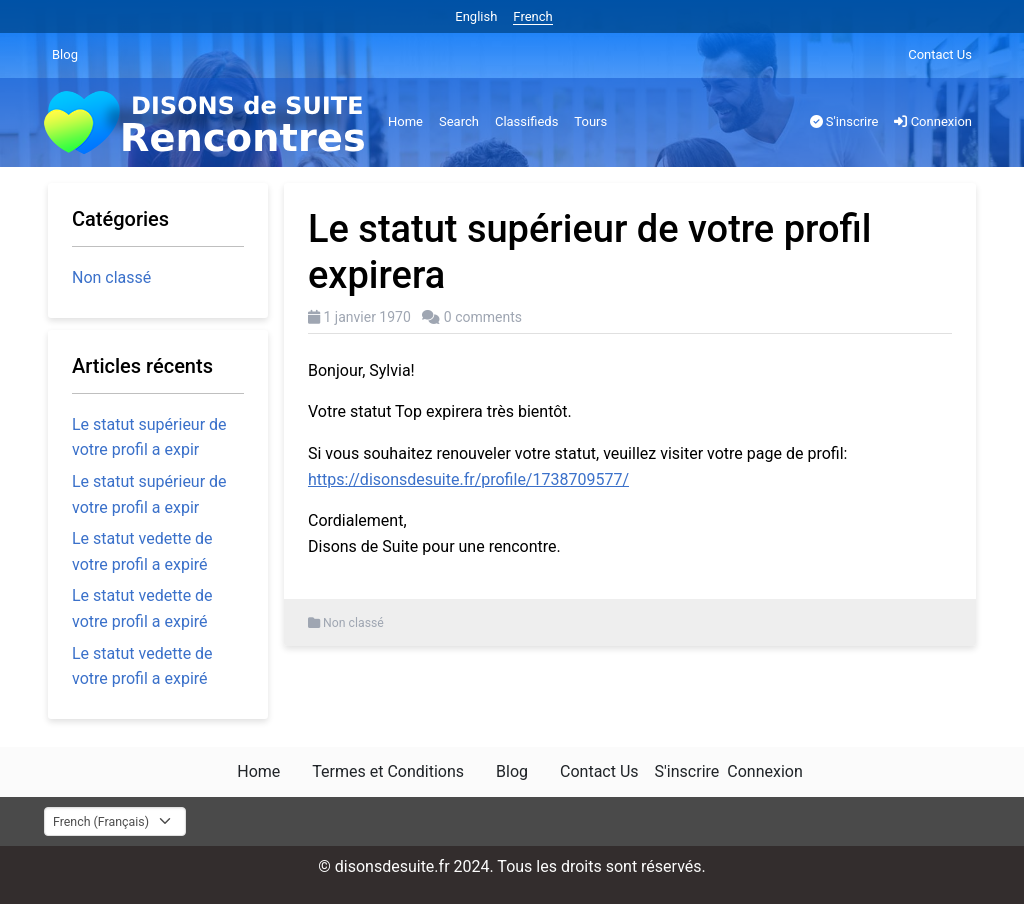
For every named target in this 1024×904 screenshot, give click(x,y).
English (476, 16)
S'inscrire (844, 121)
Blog (65, 54)
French (532, 16)
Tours (590, 121)
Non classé (353, 623)
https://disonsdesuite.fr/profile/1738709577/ (468, 479)
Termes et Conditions (388, 771)
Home (405, 121)
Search (459, 121)
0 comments (483, 317)
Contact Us (940, 54)
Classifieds (526, 121)
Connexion (933, 121)
